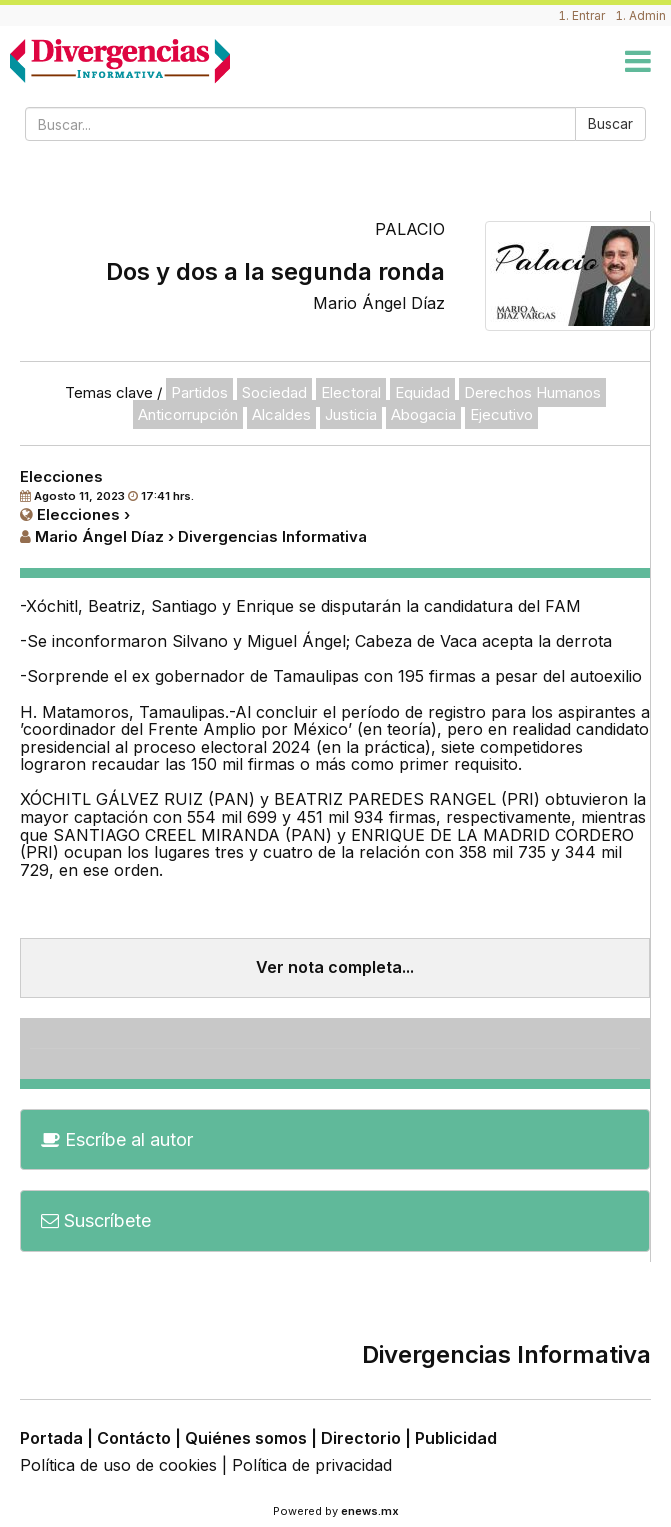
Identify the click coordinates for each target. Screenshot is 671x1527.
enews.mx (370, 1511)
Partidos (199, 392)
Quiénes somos (246, 1438)
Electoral (351, 392)
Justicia (351, 414)
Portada (51, 1438)
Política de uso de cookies (118, 1465)
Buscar (610, 123)
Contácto (134, 1438)
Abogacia (423, 414)
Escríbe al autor (117, 1139)
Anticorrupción (188, 414)
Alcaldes (281, 414)
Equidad (422, 392)
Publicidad (456, 1438)
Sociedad (274, 392)
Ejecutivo (501, 414)
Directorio (361, 1438)
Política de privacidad (312, 1465)
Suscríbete (96, 1220)
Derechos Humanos (532, 392)
